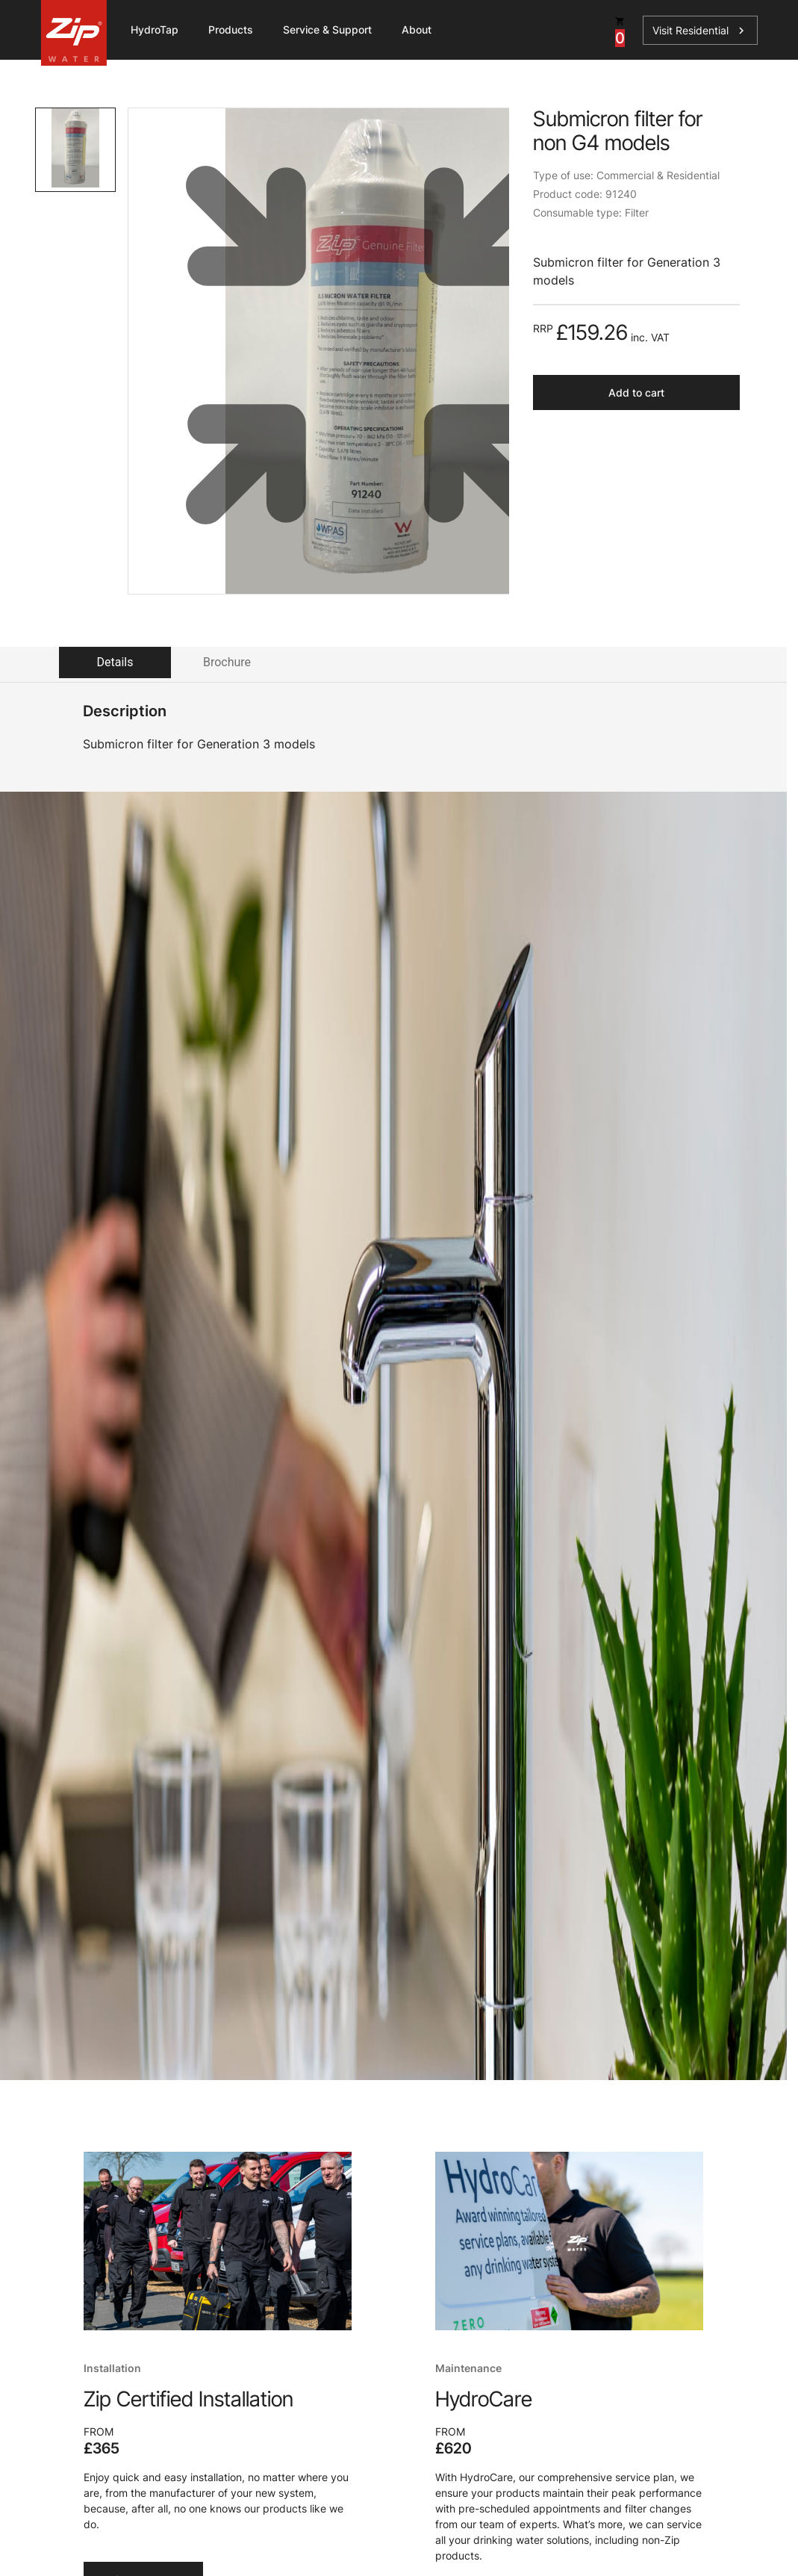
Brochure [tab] (227, 662)
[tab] (75, 150)
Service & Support (327, 29)
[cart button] (620, 30)
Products (230, 29)
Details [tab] (115, 662)
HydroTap (154, 29)
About (416, 29)
